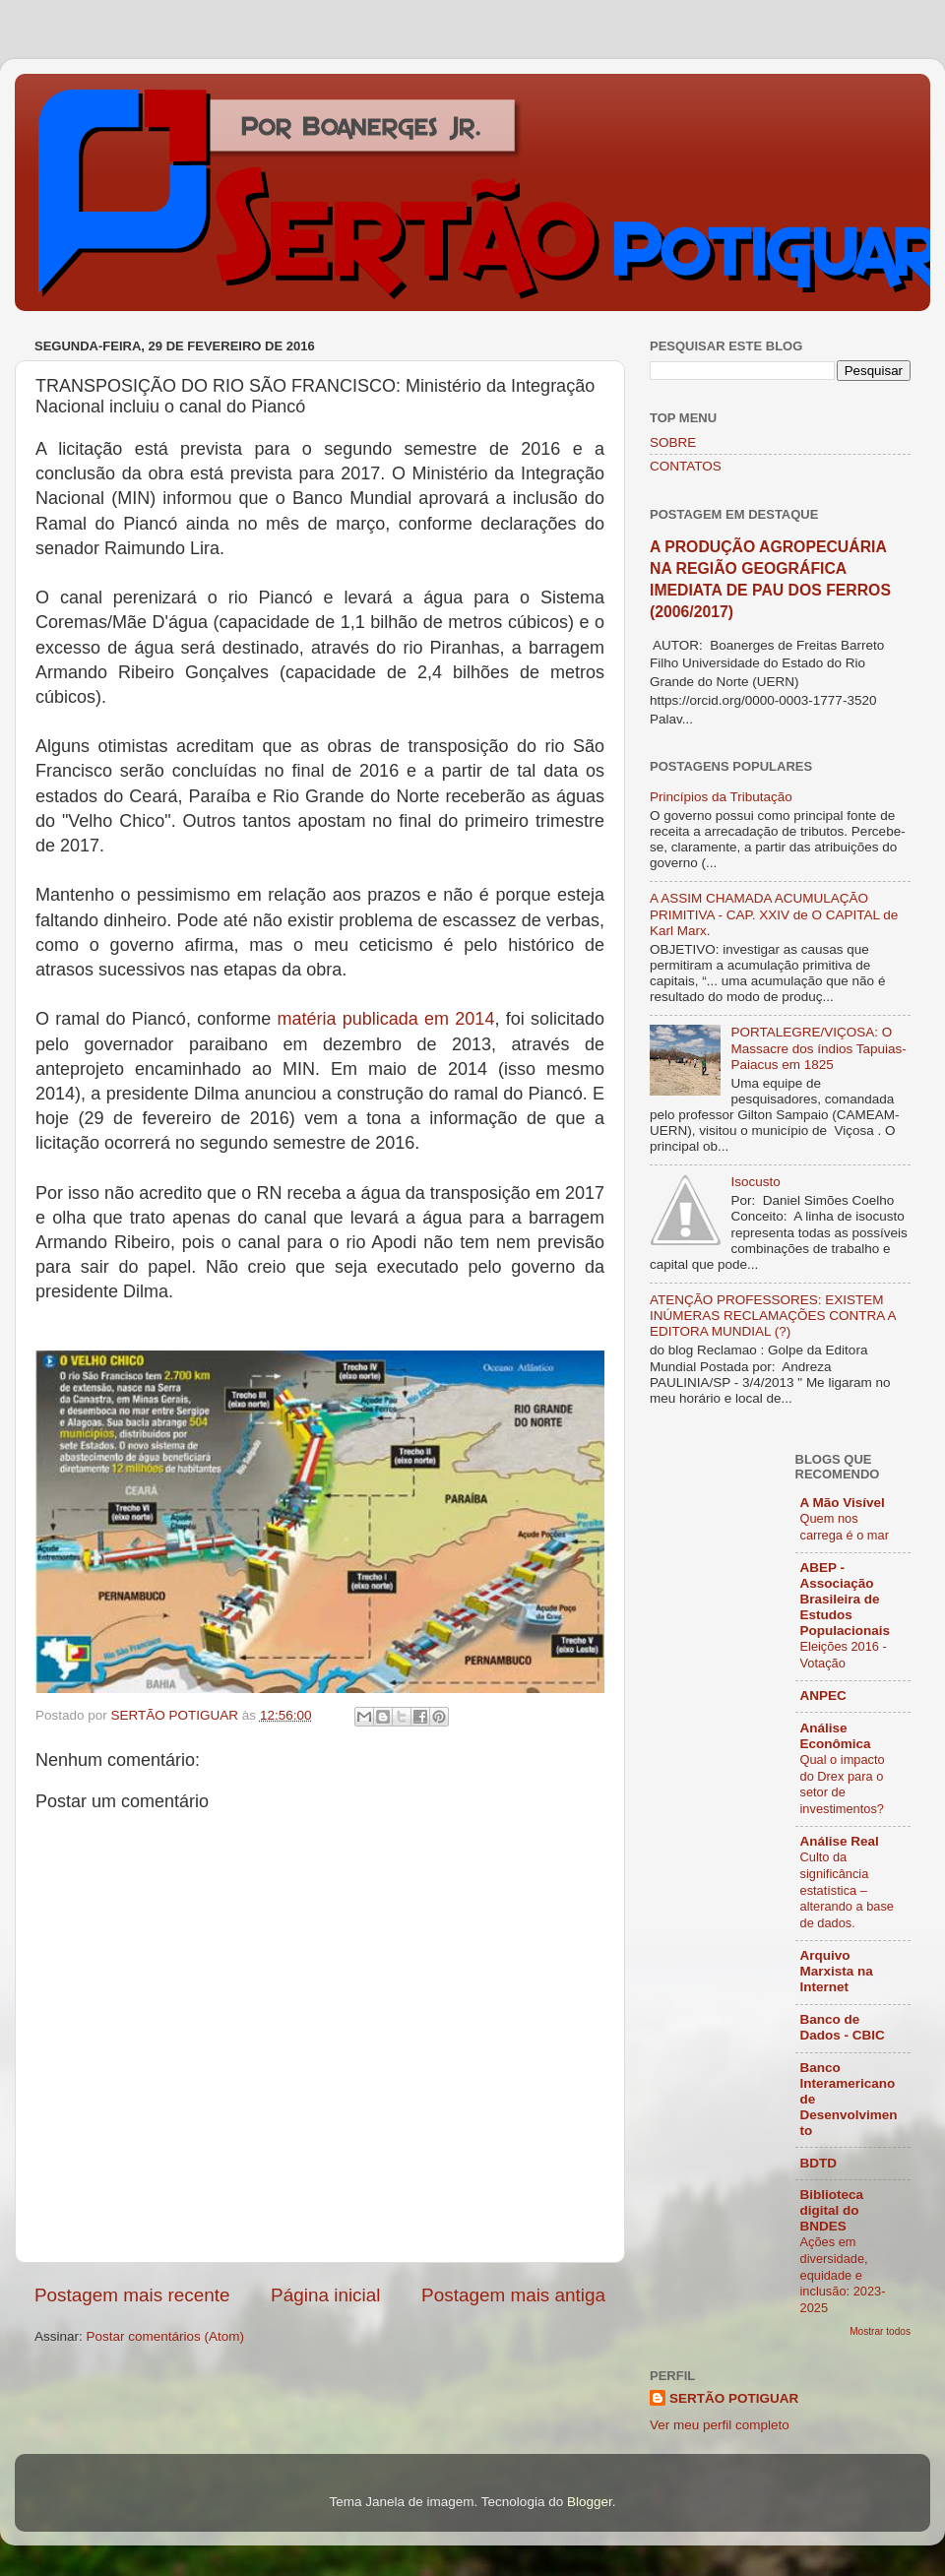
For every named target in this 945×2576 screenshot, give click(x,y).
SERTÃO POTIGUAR (733, 2398)
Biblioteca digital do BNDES (832, 2210)
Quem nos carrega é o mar (844, 1526)
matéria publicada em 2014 (385, 1019)
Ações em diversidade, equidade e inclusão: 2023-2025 (843, 2274)
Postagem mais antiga (513, 2295)
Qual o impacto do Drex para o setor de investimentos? (842, 1784)
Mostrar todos (880, 2331)
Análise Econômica (835, 1736)
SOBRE (673, 442)
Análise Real (839, 1841)
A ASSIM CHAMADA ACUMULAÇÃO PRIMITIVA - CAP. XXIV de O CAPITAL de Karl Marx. (774, 914)
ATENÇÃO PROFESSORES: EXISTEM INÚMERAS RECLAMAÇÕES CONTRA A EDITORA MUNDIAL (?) (773, 1315)
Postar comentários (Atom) (166, 2336)
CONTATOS (686, 466)
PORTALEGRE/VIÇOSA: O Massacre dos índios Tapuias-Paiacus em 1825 (818, 1048)
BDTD (819, 2163)
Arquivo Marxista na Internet (836, 1971)
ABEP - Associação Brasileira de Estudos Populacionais (845, 1599)
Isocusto (755, 1181)
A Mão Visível (842, 1502)
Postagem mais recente (131, 2295)
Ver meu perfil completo (719, 2425)
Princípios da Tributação (721, 796)
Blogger (589, 2501)
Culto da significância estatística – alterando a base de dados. (847, 1890)
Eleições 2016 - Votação (843, 1654)
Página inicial (325, 2295)
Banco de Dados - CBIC (842, 2027)
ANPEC (823, 1695)
